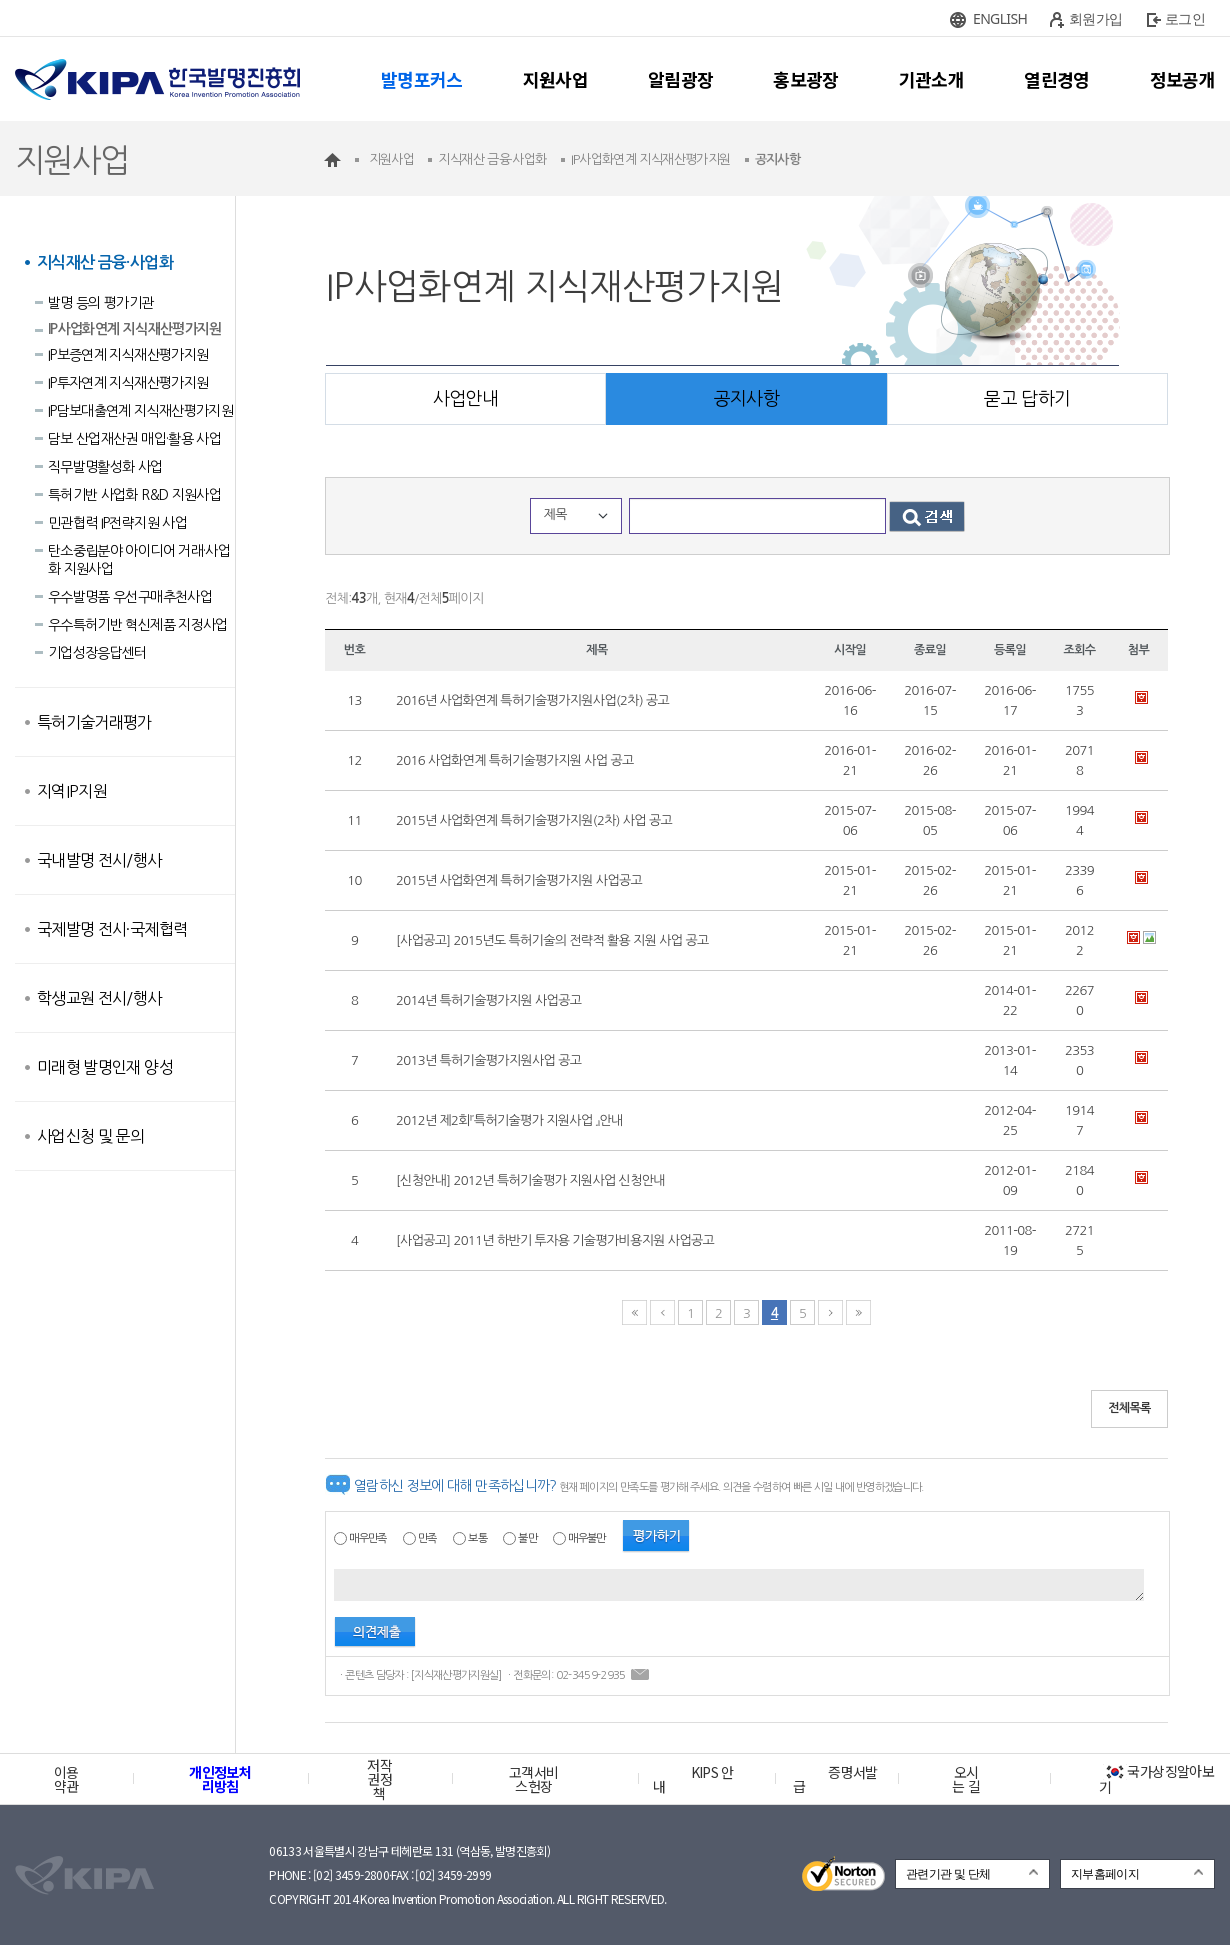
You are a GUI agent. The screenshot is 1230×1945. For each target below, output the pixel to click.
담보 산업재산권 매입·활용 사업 (134, 439)
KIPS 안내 (693, 1779)
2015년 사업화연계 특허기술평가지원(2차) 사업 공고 (534, 820)
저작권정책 (379, 1779)
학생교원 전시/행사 (99, 998)
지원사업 (555, 79)
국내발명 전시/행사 (99, 860)
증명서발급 (835, 1779)
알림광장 (680, 79)
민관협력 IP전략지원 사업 (117, 523)
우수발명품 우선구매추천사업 (130, 597)
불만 (527, 1538)
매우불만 (586, 1538)
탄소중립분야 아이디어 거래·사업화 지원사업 (139, 560)
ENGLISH (1000, 18)
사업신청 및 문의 (90, 1136)
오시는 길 (966, 1779)
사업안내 (465, 399)
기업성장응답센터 (97, 653)
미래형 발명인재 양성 (105, 1067)
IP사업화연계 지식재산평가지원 (135, 329)
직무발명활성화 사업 (105, 467)
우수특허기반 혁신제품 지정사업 (138, 625)
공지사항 (746, 399)
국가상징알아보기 (1156, 1779)
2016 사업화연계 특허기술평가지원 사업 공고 (515, 760)
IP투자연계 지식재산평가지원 (128, 383)
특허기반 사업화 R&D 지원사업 (134, 495)
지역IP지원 (72, 791)
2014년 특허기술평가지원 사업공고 (488, 1000)
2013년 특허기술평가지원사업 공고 (488, 1060)
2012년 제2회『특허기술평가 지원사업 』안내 (509, 1120)
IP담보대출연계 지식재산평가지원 (140, 411)
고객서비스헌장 (533, 1779)
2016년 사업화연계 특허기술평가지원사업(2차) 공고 (532, 700)
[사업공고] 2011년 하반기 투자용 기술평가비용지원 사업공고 (555, 1240)
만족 (427, 1538)
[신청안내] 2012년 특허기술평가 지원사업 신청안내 (530, 1180)
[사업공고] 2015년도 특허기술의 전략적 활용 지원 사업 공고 (552, 940)
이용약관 (66, 1779)
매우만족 (367, 1538)
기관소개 (931, 79)
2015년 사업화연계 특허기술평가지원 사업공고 (519, 880)
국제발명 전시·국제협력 (112, 929)
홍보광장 (805, 79)
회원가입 (1095, 18)
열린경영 (1056, 79)
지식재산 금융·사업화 (105, 262)
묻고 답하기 (1027, 399)
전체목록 (1129, 1408)
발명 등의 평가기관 (101, 303)
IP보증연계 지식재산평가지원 (128, 355)
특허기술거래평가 (94, 722)
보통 (477, 1538)
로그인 (1185, 18)
